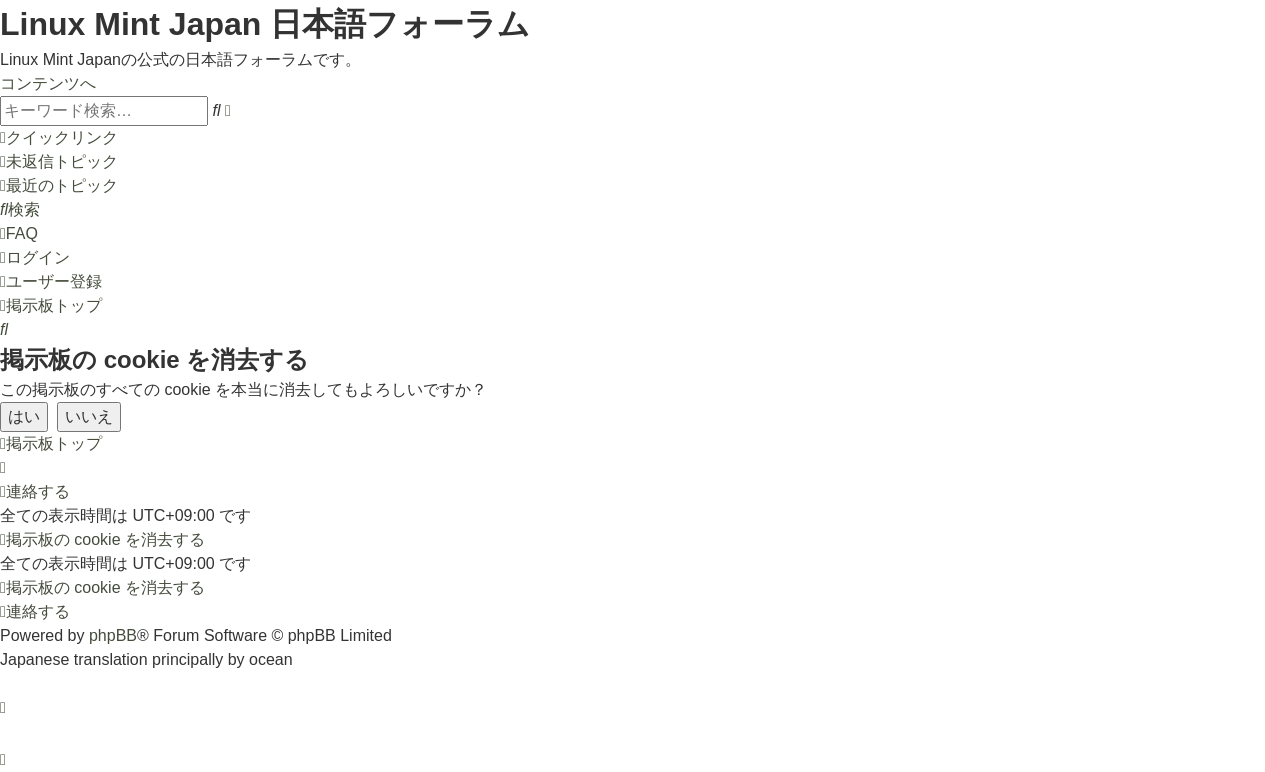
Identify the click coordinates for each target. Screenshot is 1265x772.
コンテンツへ (48, 83)
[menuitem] (59, 161)
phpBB (113, 635)
